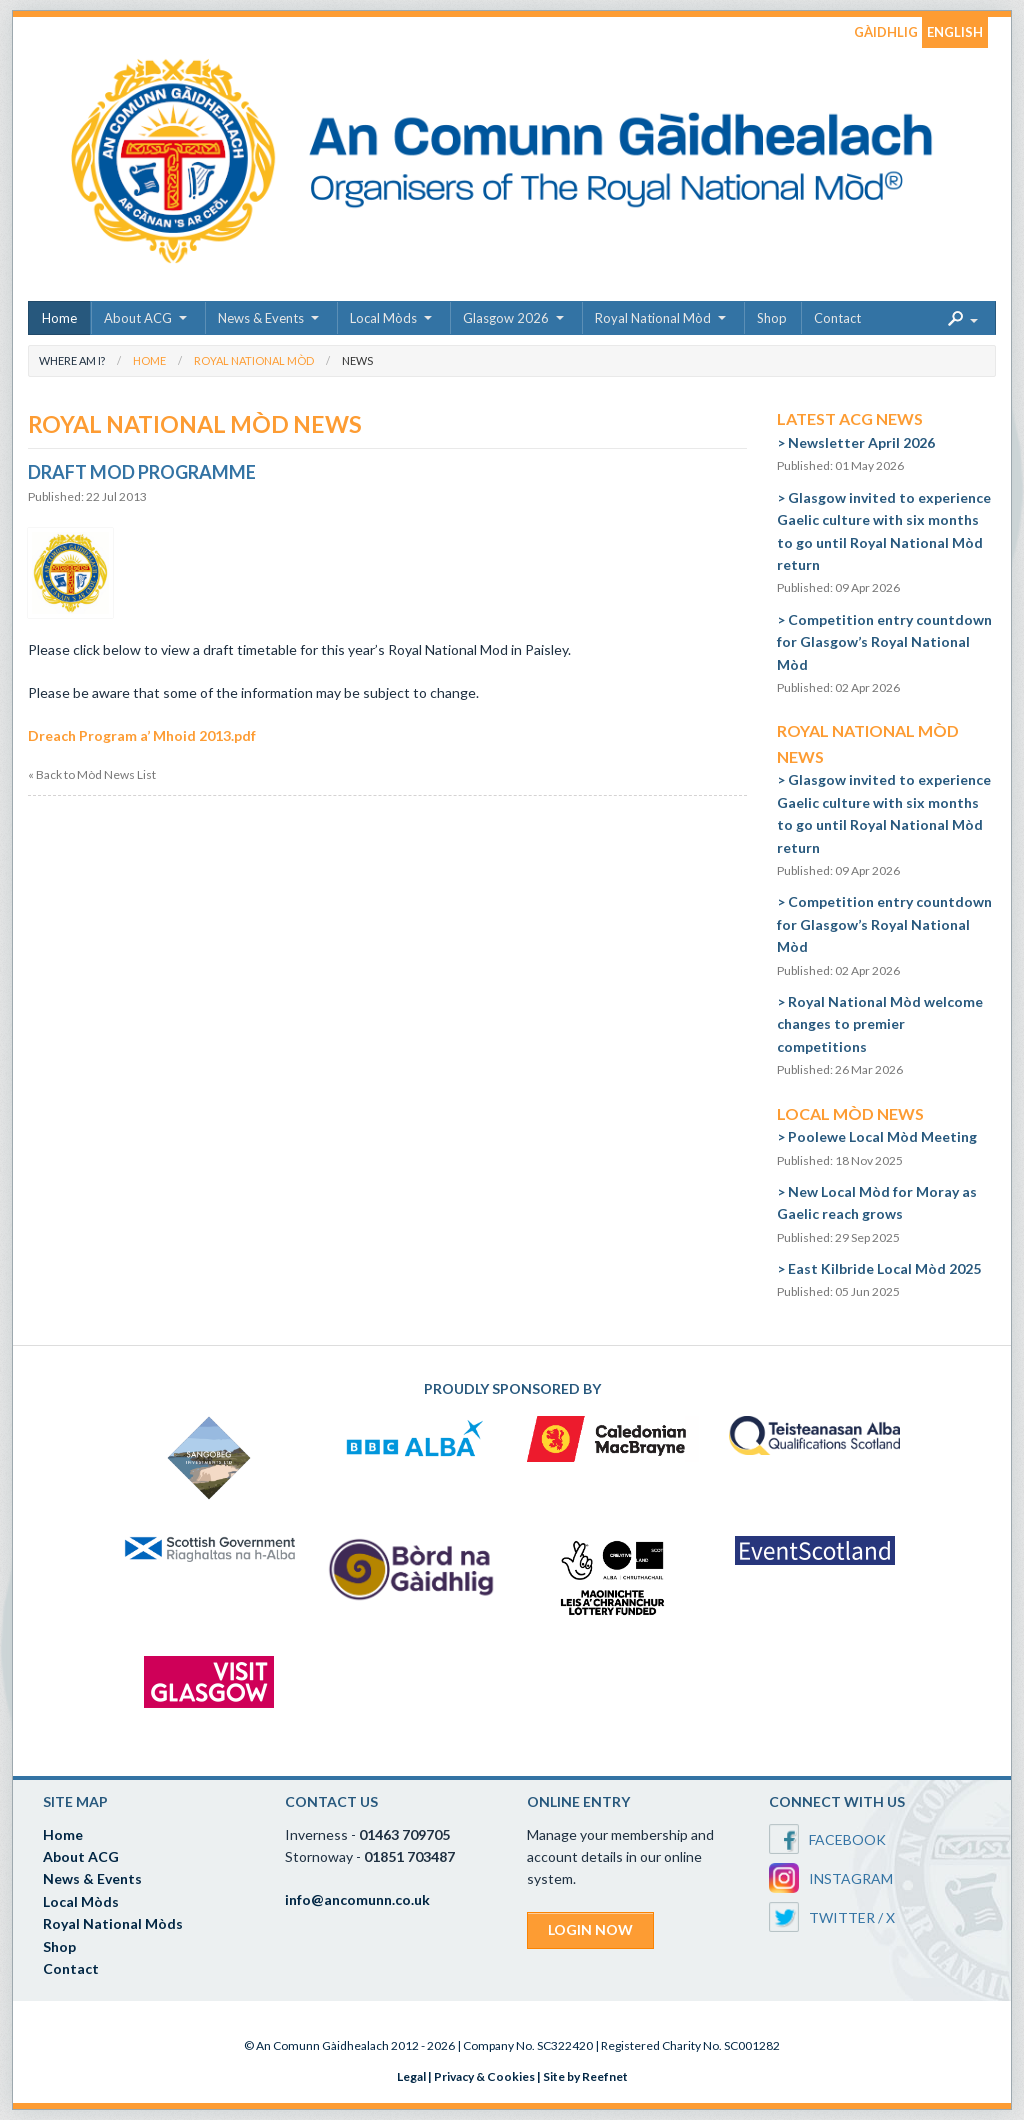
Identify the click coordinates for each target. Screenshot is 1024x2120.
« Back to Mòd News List (92, 775)
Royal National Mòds (113, 1923)
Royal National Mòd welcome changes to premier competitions (880, 1024)
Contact (837, 318)
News (357, 360)
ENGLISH (955, 32)
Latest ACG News (850, 418)
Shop (772, 318)
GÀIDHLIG (886, 32)
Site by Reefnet (585, 2076)
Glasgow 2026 (506, 318)
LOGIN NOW (590, 1929)
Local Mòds (383, 318)
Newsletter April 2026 (861, 442)
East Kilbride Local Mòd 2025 (884, 1268)
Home (59, 318)
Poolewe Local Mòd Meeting (882, 1136)
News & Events (261, 318)
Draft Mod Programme (142, 472)
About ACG (138, 318)
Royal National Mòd (653, 318)
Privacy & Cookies (484, 2076)
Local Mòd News (850, 1113)
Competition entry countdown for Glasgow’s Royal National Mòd (884, 642)
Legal (411, 2076)
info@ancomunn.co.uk (357, 1899)
